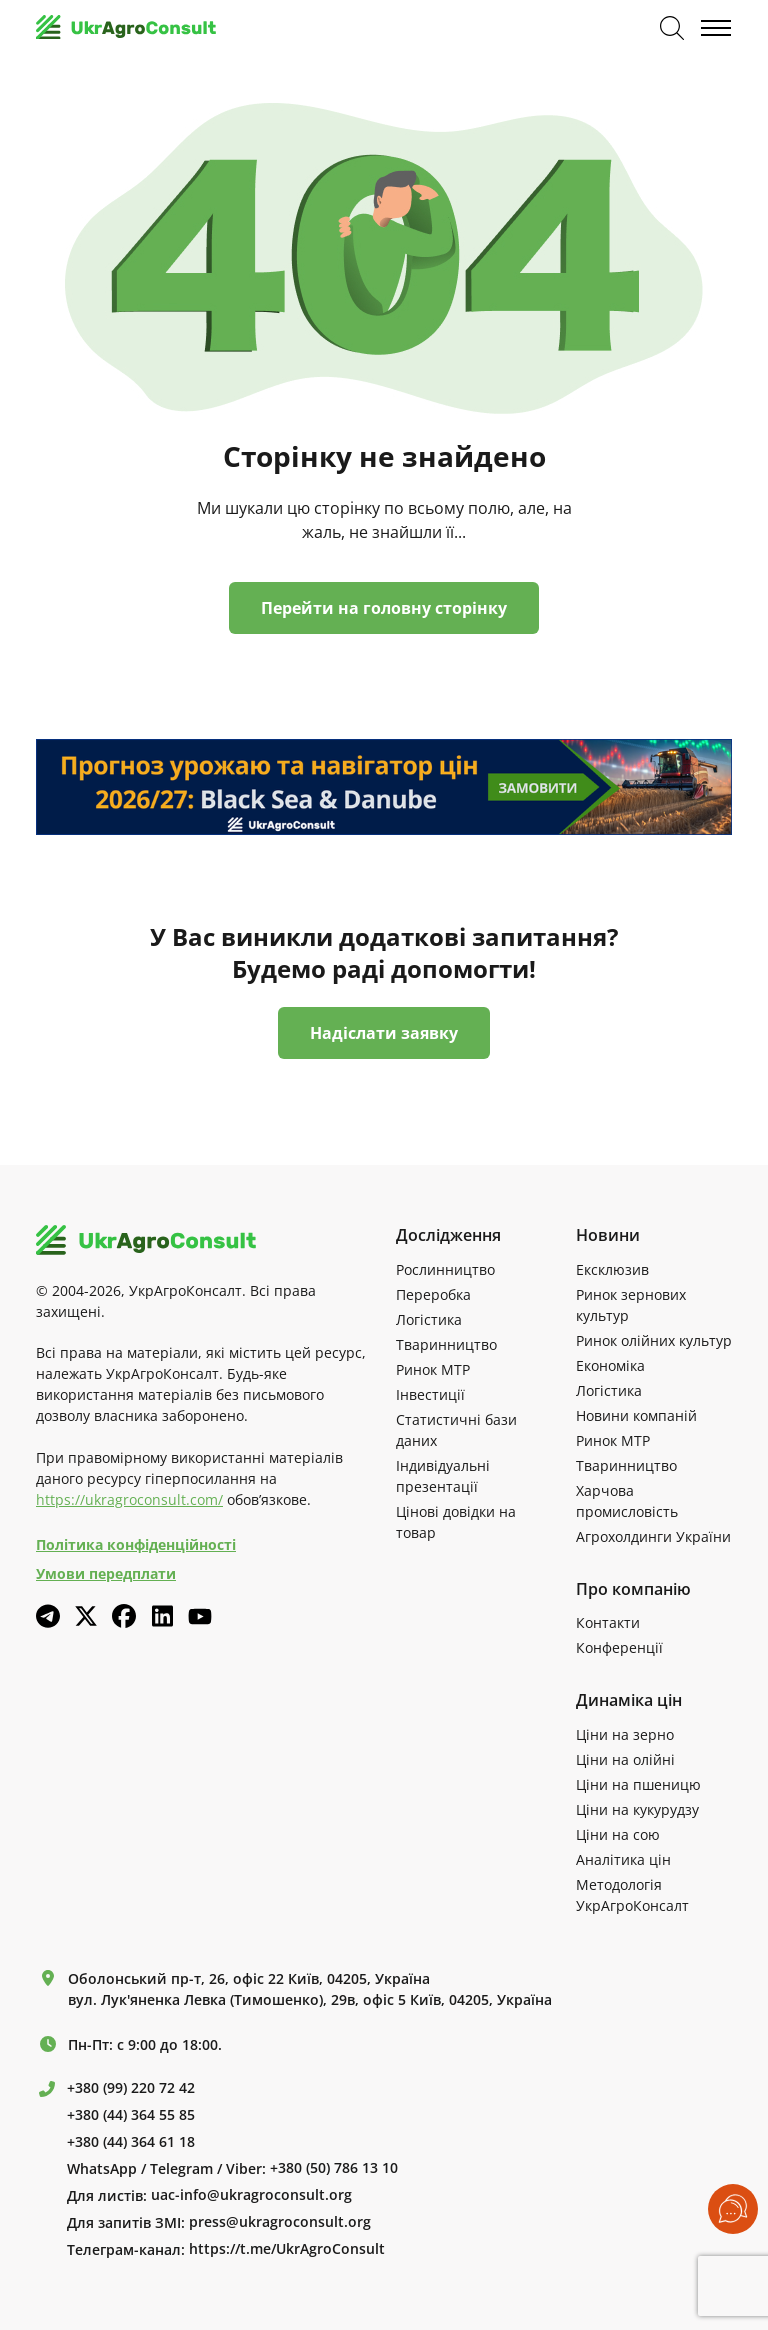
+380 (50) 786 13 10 (334, 2168)
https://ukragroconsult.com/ (129, 1499)
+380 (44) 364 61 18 (131, 2142)
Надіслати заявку (384, 1033)
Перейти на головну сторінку (384, 608)
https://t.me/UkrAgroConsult (287, 2249)
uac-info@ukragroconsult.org (251, 2195)
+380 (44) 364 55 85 (131, 2115)
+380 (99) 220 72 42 (131, 2088)
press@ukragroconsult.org (280, 2222)
